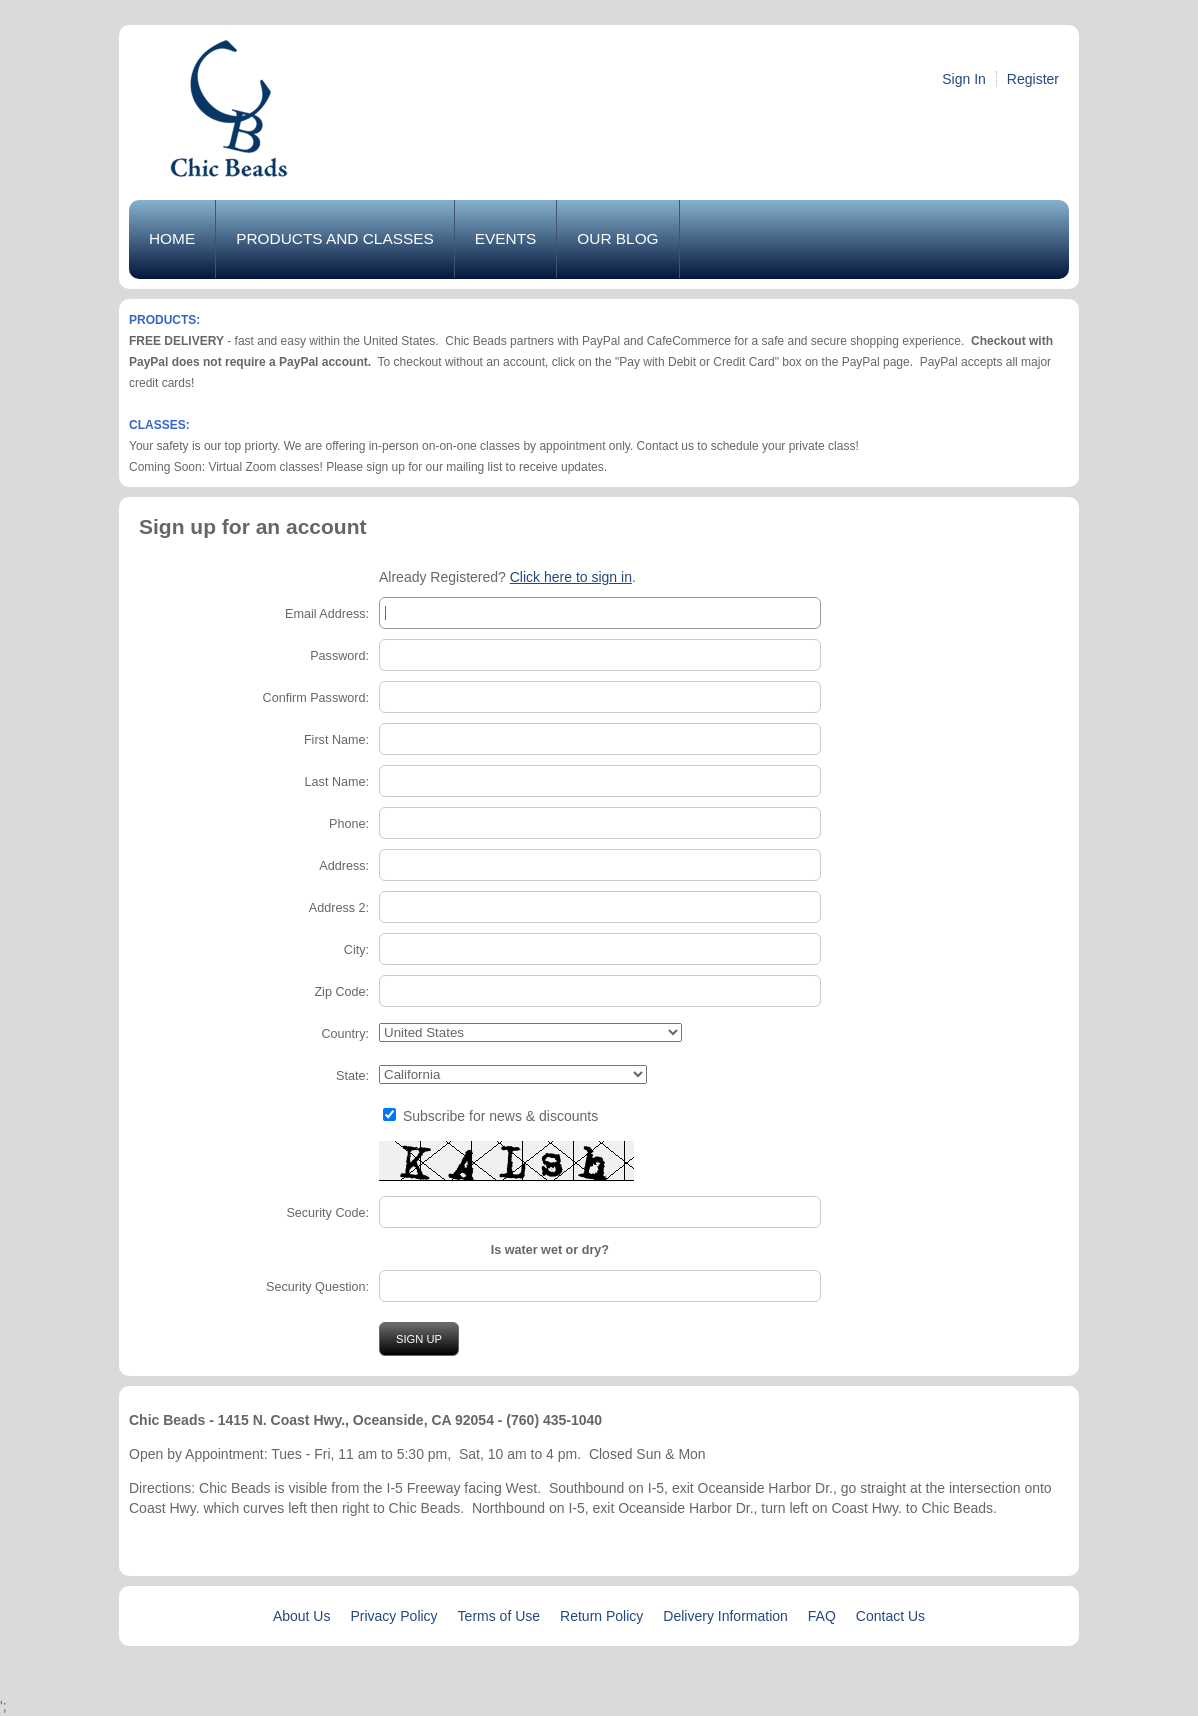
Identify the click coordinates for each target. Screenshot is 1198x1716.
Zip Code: (341, 992)
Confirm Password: (316, 698)
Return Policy (601, 1616)
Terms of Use (499, 1616)
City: (356, 950)
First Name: (336, 740)
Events (506, 238)
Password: (339, 656)
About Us (302, 1616)
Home (172, 238)
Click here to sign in (571, 577)
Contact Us (890, 1616)
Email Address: (327, 614)
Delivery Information (725, 1616)
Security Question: (317, 1287)
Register (1033, 79)
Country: (345, 1034)
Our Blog (617, 238)
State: (352, 1076)
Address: (344, 866)
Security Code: (327, 1213)
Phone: (349, 824)
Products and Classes (335, 238)
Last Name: (337, 782)
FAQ (822, 1616)
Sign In (964, 79)
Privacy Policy (393, 1616)
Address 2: (339, 908)
